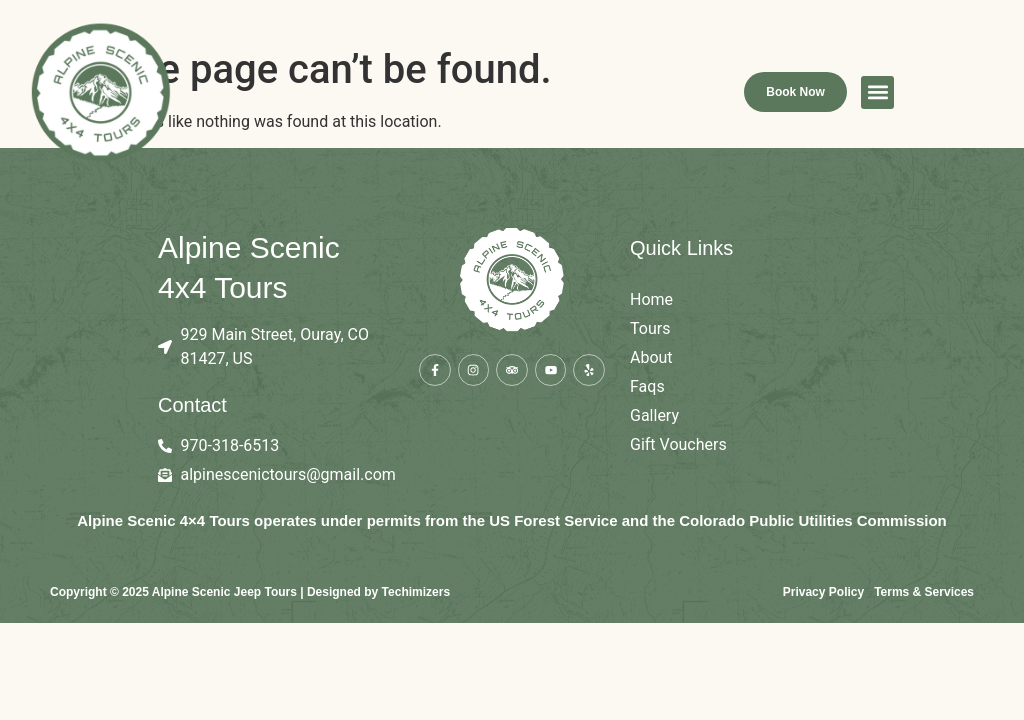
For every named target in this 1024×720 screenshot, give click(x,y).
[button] (960, 99)
